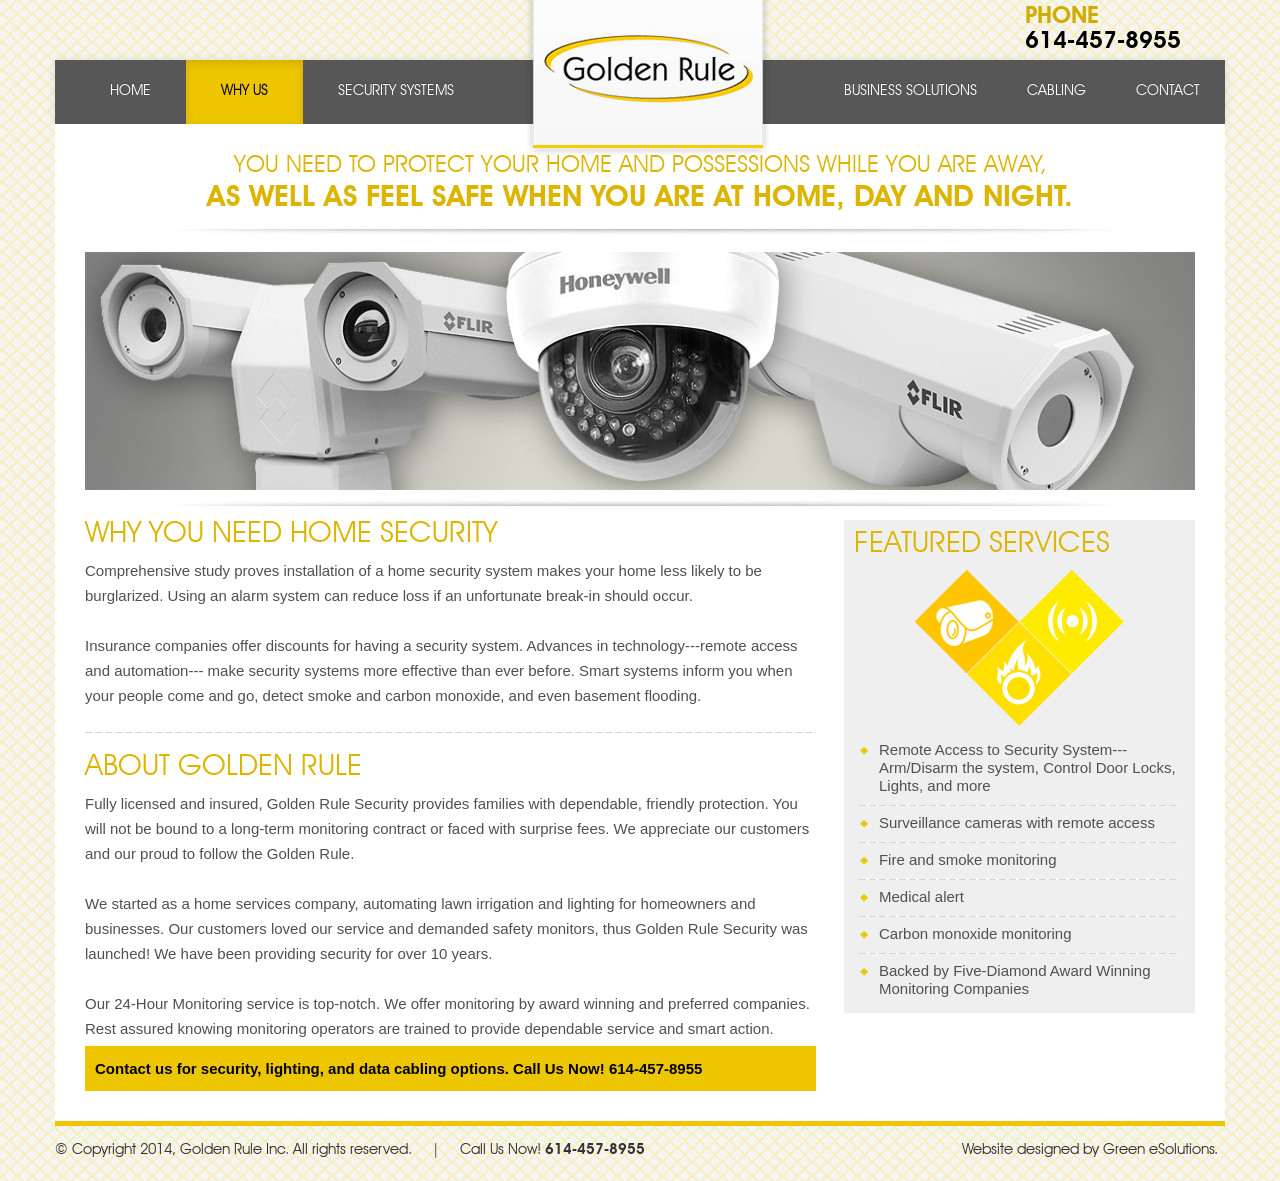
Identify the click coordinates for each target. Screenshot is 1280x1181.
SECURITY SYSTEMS (396, 91)
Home (130, 91)
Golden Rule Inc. (234, 1150)
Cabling (1056, 91)
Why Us (244, 91)
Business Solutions (910, 91)
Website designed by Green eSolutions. (1090, 1150)
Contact (1168, 91)
